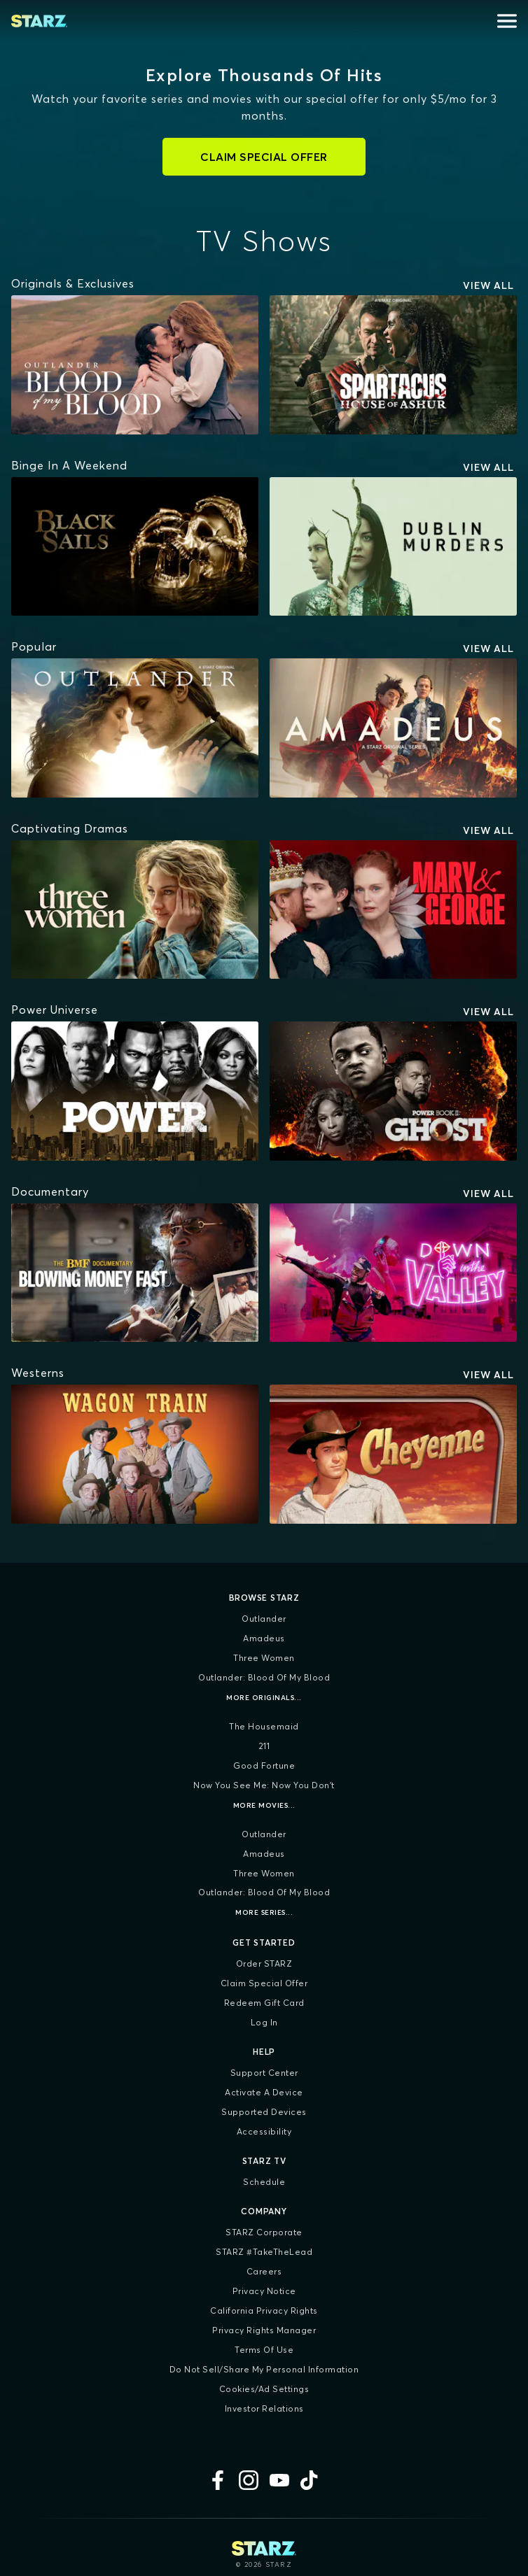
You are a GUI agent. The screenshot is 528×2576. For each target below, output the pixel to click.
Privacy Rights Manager (264, 2330)
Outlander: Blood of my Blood (264, 1677)
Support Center (264, 2072)
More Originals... (264, 1697)
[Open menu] (507, 21)
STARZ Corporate (264, 2232)
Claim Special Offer (264, 1983)
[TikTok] (310, 2480)
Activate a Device (264, 2092)
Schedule (264, 2182)
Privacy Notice (264, 2291)
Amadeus (264, 1638)
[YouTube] (279, 2480)
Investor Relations (264, 2408)
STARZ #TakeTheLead (264, 2251)
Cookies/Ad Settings (264, 2389)
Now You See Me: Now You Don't (264, 1785)
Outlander (264, 1618)
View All (488, 285)
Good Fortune (264, 1765)
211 (264, 1746)
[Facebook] (218, 2480)
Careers (264, 2271)
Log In (264, 2022)
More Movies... (264, 1805)
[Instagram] (248, 2480)
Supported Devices (264, 2112)
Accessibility (264, 2131)
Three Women (264, 1658)
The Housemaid (264, 1726)
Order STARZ (264, 1963)
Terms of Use (264, 2349)
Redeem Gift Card (264, 2002)
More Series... (264, 1912)
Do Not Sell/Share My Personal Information (264, 2369)
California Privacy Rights (264, 2310)
